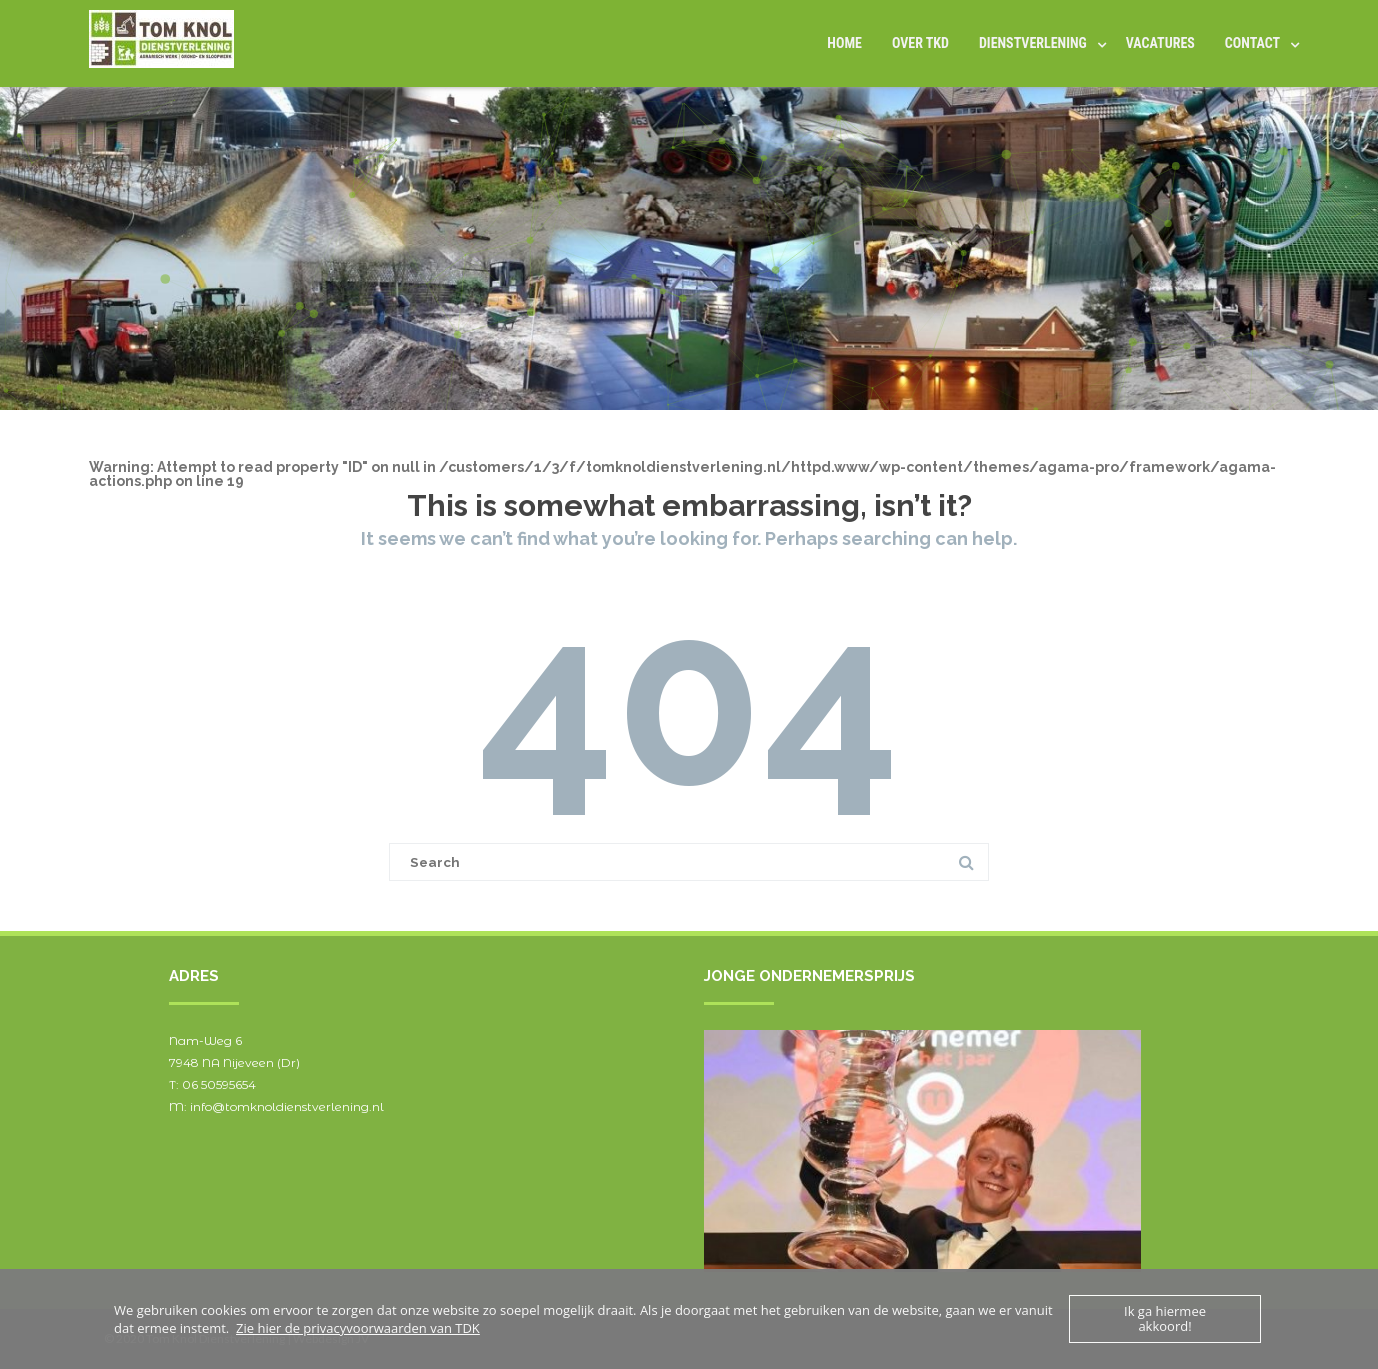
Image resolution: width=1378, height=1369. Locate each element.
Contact (1252, 43)
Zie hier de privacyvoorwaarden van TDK (358, 1328)
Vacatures (1160, 43)
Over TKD (920, 43)
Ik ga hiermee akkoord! (1165, 1318)
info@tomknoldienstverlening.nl (287, 1106)
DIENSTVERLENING (1033, 43)
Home (844, 43)
